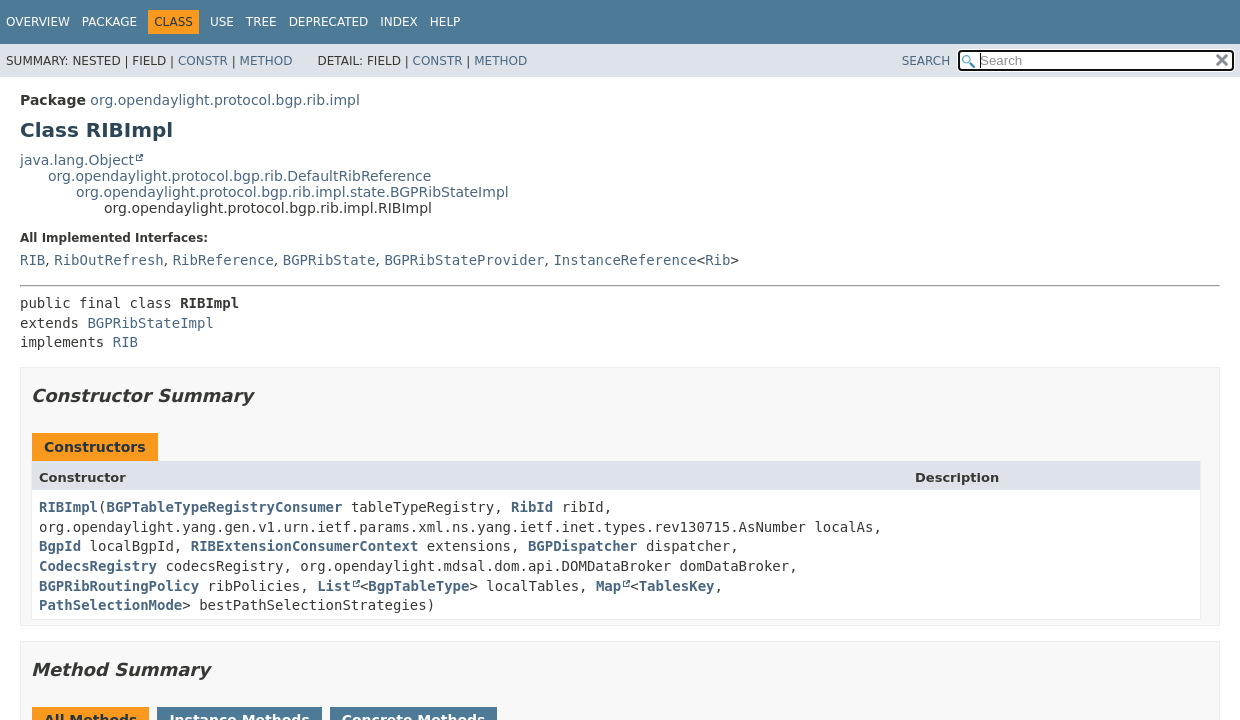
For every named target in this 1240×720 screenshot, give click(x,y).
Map (608, 586)
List (334, 586)
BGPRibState (329, 260)
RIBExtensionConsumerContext (305, 546)
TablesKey (677, 586)
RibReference (223, 260)
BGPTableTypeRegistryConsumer (224, 507)
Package (109, 22)
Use (222, 22)
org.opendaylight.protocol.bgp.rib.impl (225, 100)
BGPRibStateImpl (150, 323)
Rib (717, 260)
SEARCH (926, 61)
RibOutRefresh (109, 260)
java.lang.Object (77, 160)
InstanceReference (624, 260)
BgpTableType (418, 586)
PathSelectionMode (110, 605)
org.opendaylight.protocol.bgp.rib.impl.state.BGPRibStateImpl (292, 192)
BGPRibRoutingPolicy (119, 586)
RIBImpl (68, 507)
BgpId (60, 546)
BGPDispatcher (583, 546)
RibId (532, 507)
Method (266, 61)
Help (445, 22)
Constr (203, 61)
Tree (261, 22)
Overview (38, 22)
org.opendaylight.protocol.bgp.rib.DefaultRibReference (239, 176)
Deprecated (329, 22)
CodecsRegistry (98, 566)
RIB (32, 260)
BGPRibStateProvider (464, 260)
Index (399, 22)
